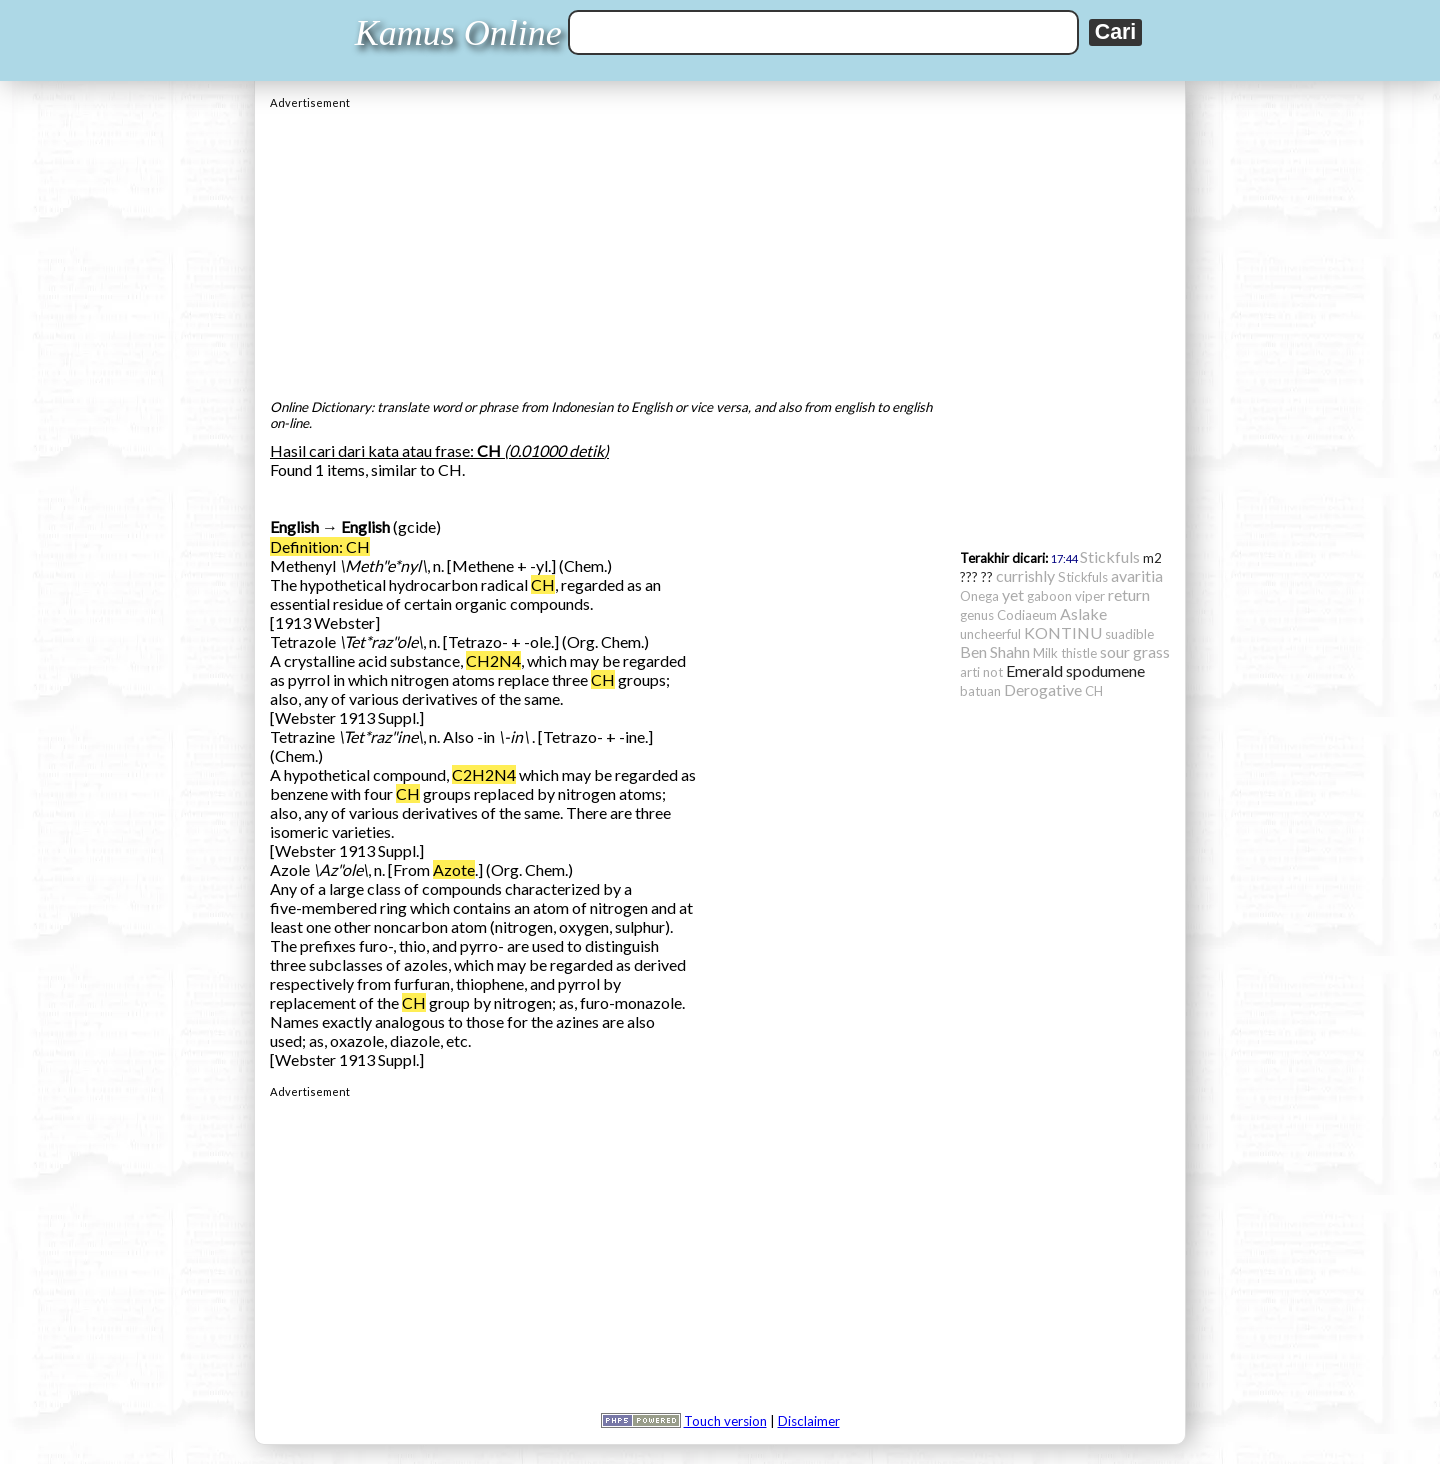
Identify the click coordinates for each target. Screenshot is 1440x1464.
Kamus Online (458, 33)
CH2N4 (493, 660)
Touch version (725, 1421)
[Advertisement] (720, 249)
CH (543, 584)
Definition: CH (320, 546)
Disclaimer (809, 1421)
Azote (454, 869)
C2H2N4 (484, 774)
